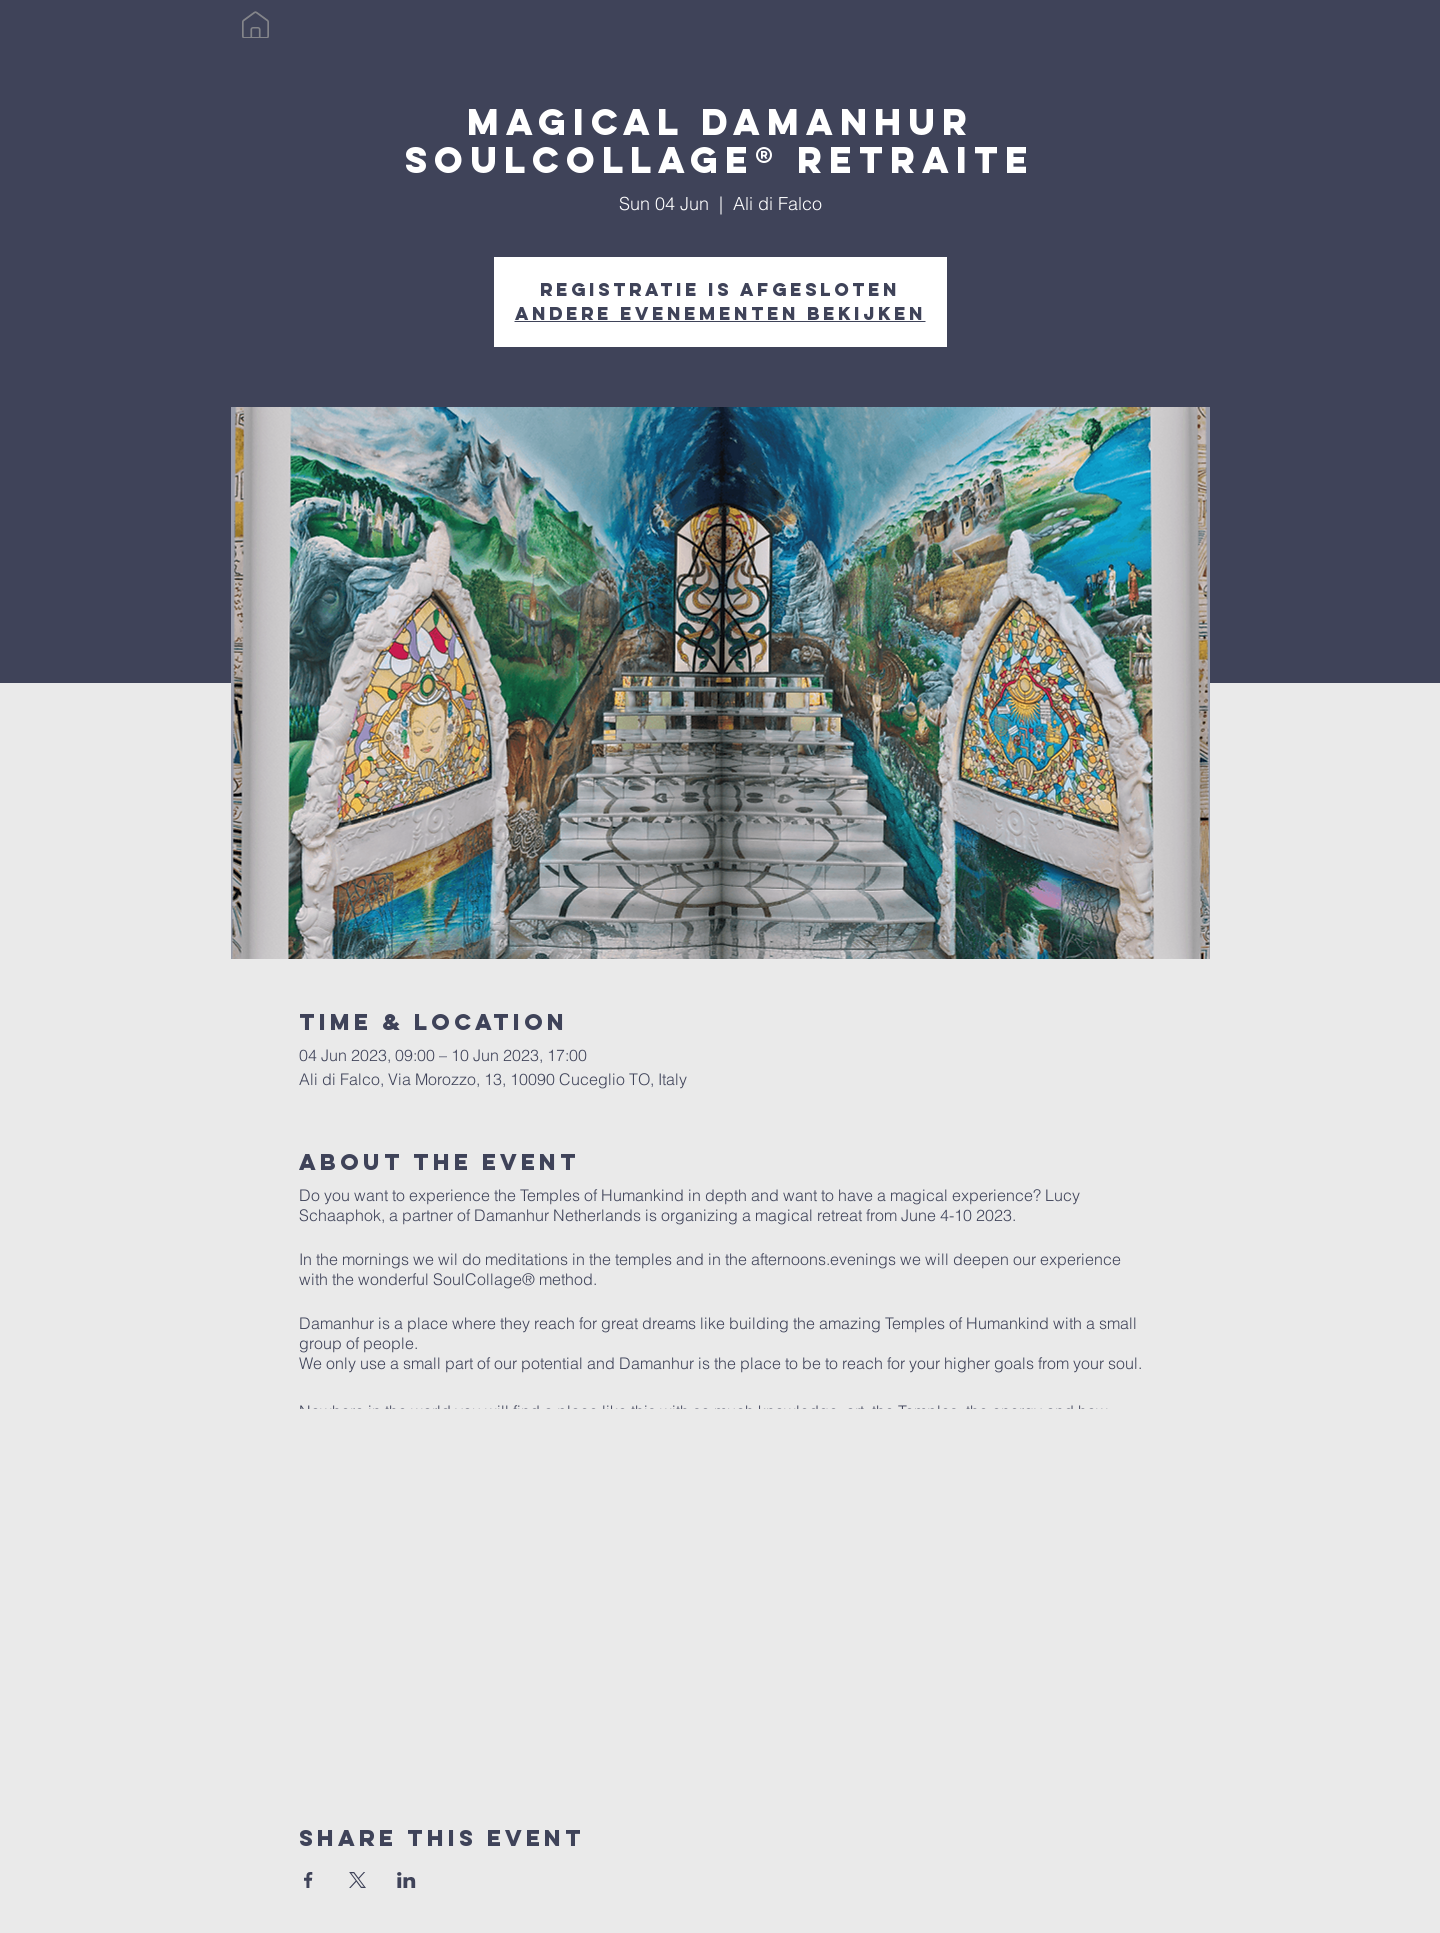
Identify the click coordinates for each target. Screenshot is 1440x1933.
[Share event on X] (357, 1880)
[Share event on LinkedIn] (406, 1880)
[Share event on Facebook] (308, 1880)
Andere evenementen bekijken (720, 313)
